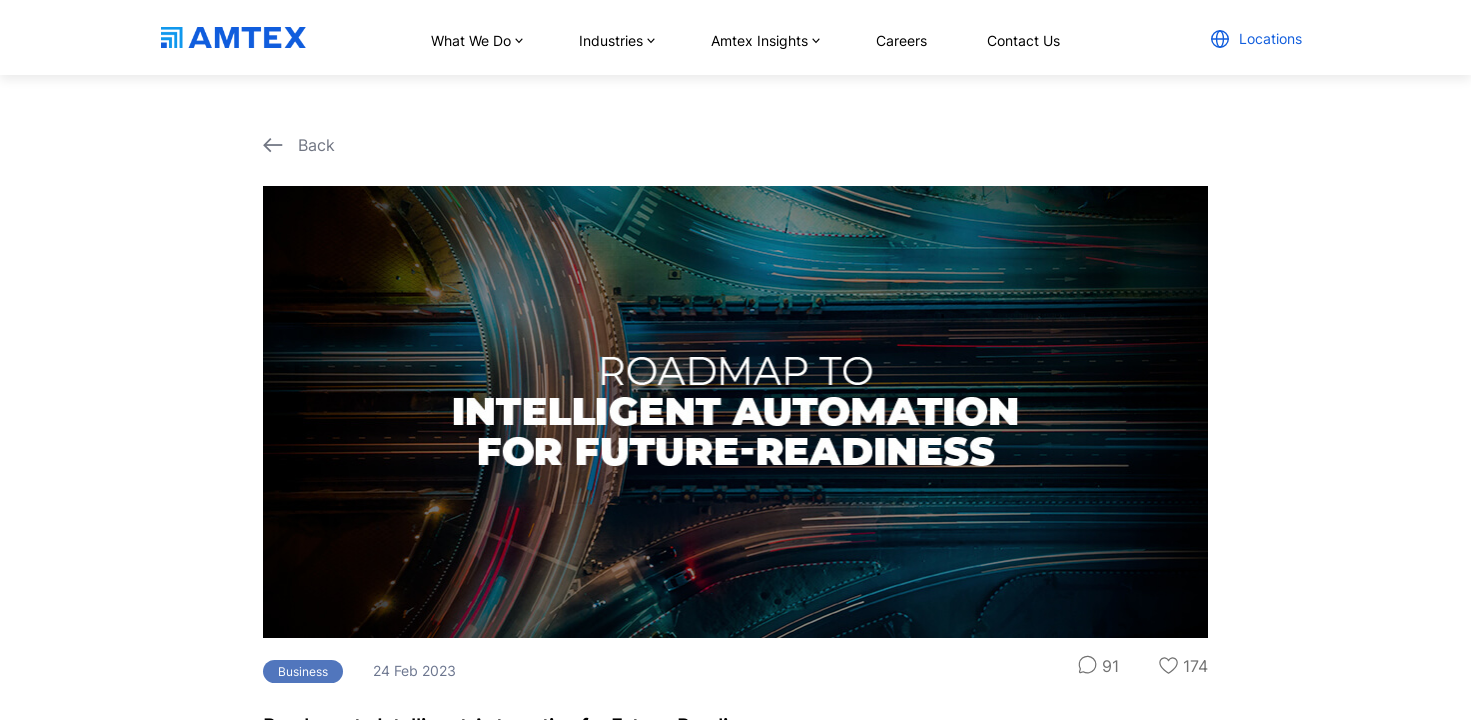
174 (1183, 666)
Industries (615, 40)
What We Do (475, 40)
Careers (901, 40)
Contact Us (1023, 40)
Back (299, 145)
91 (1098, 666)
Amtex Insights (763, 40)
